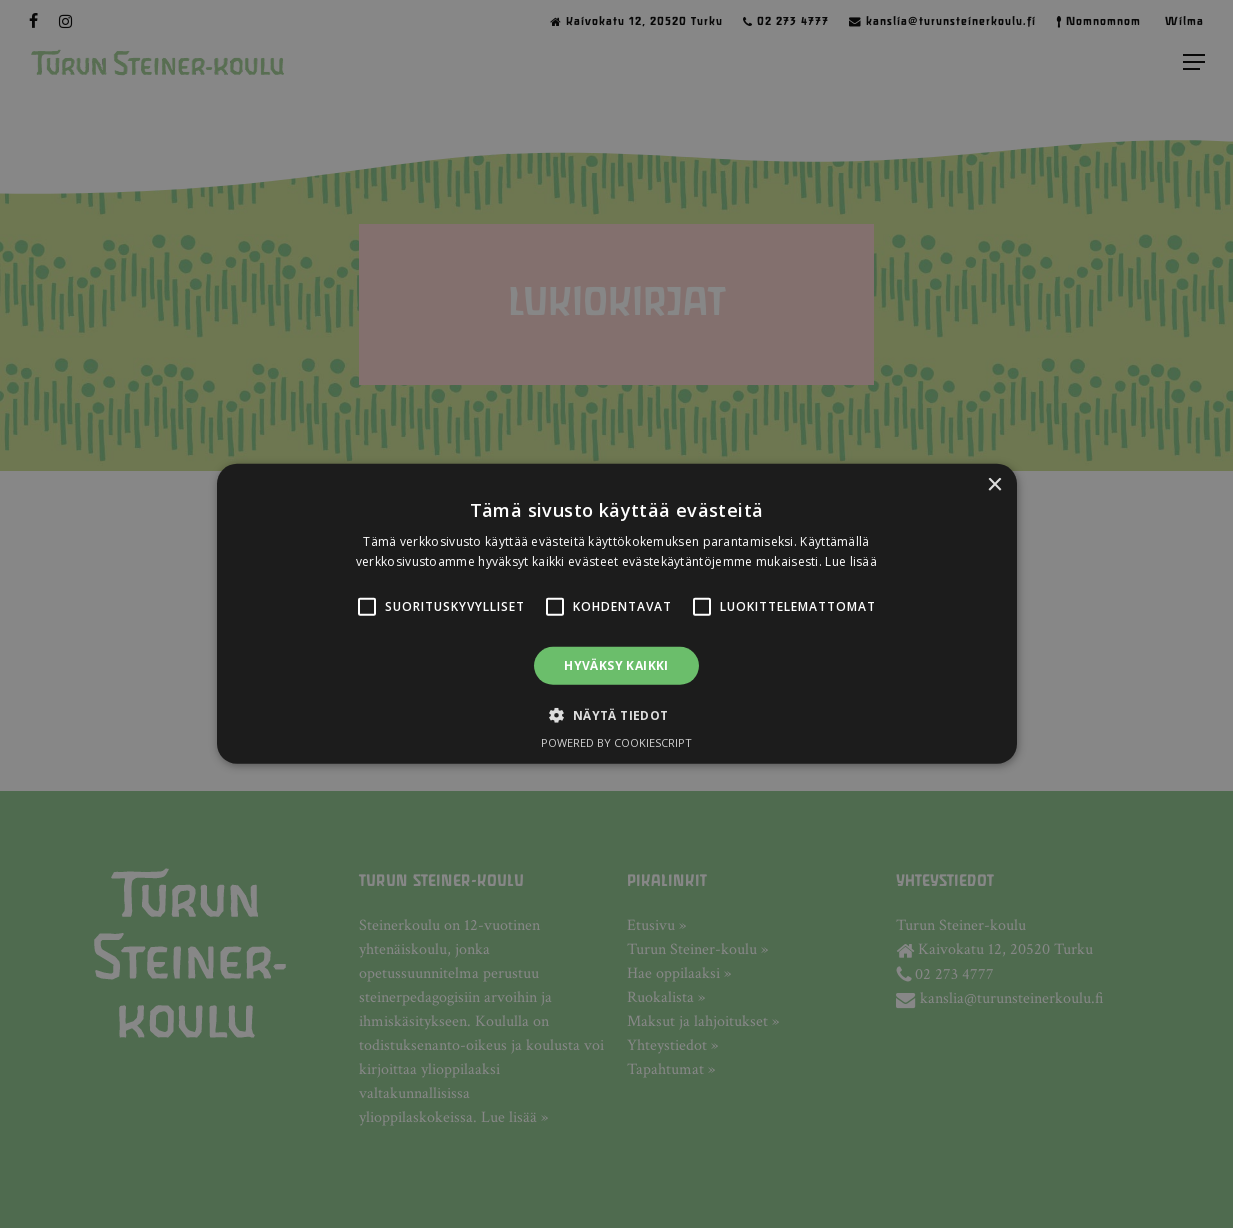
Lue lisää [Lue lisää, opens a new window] (851, 561)
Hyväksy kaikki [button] (616, 665)
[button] (367, 607)
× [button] (994, 485)
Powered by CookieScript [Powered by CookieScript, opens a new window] (616, 742)
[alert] (616, 614)
